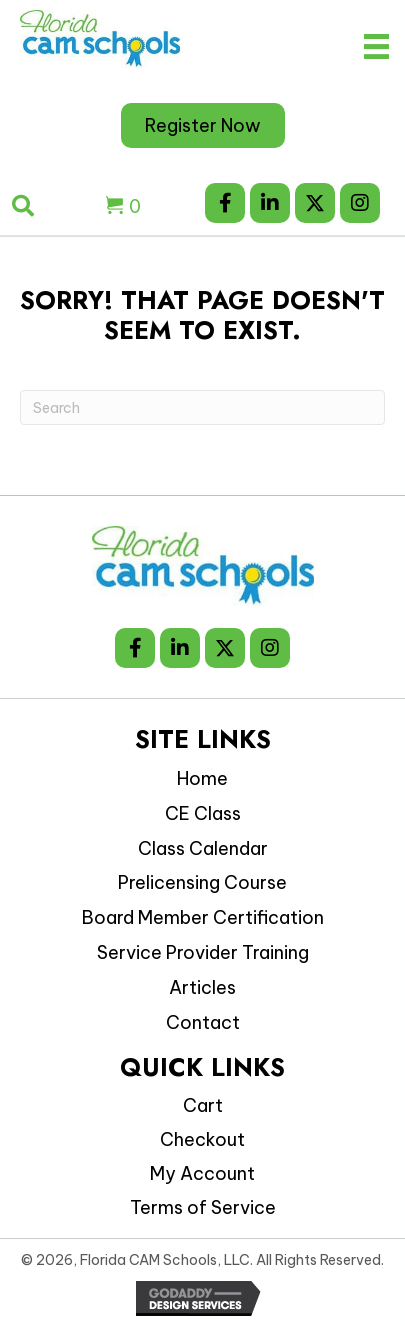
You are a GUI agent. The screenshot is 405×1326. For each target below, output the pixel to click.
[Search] (202, 407)
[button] (225, 203)
